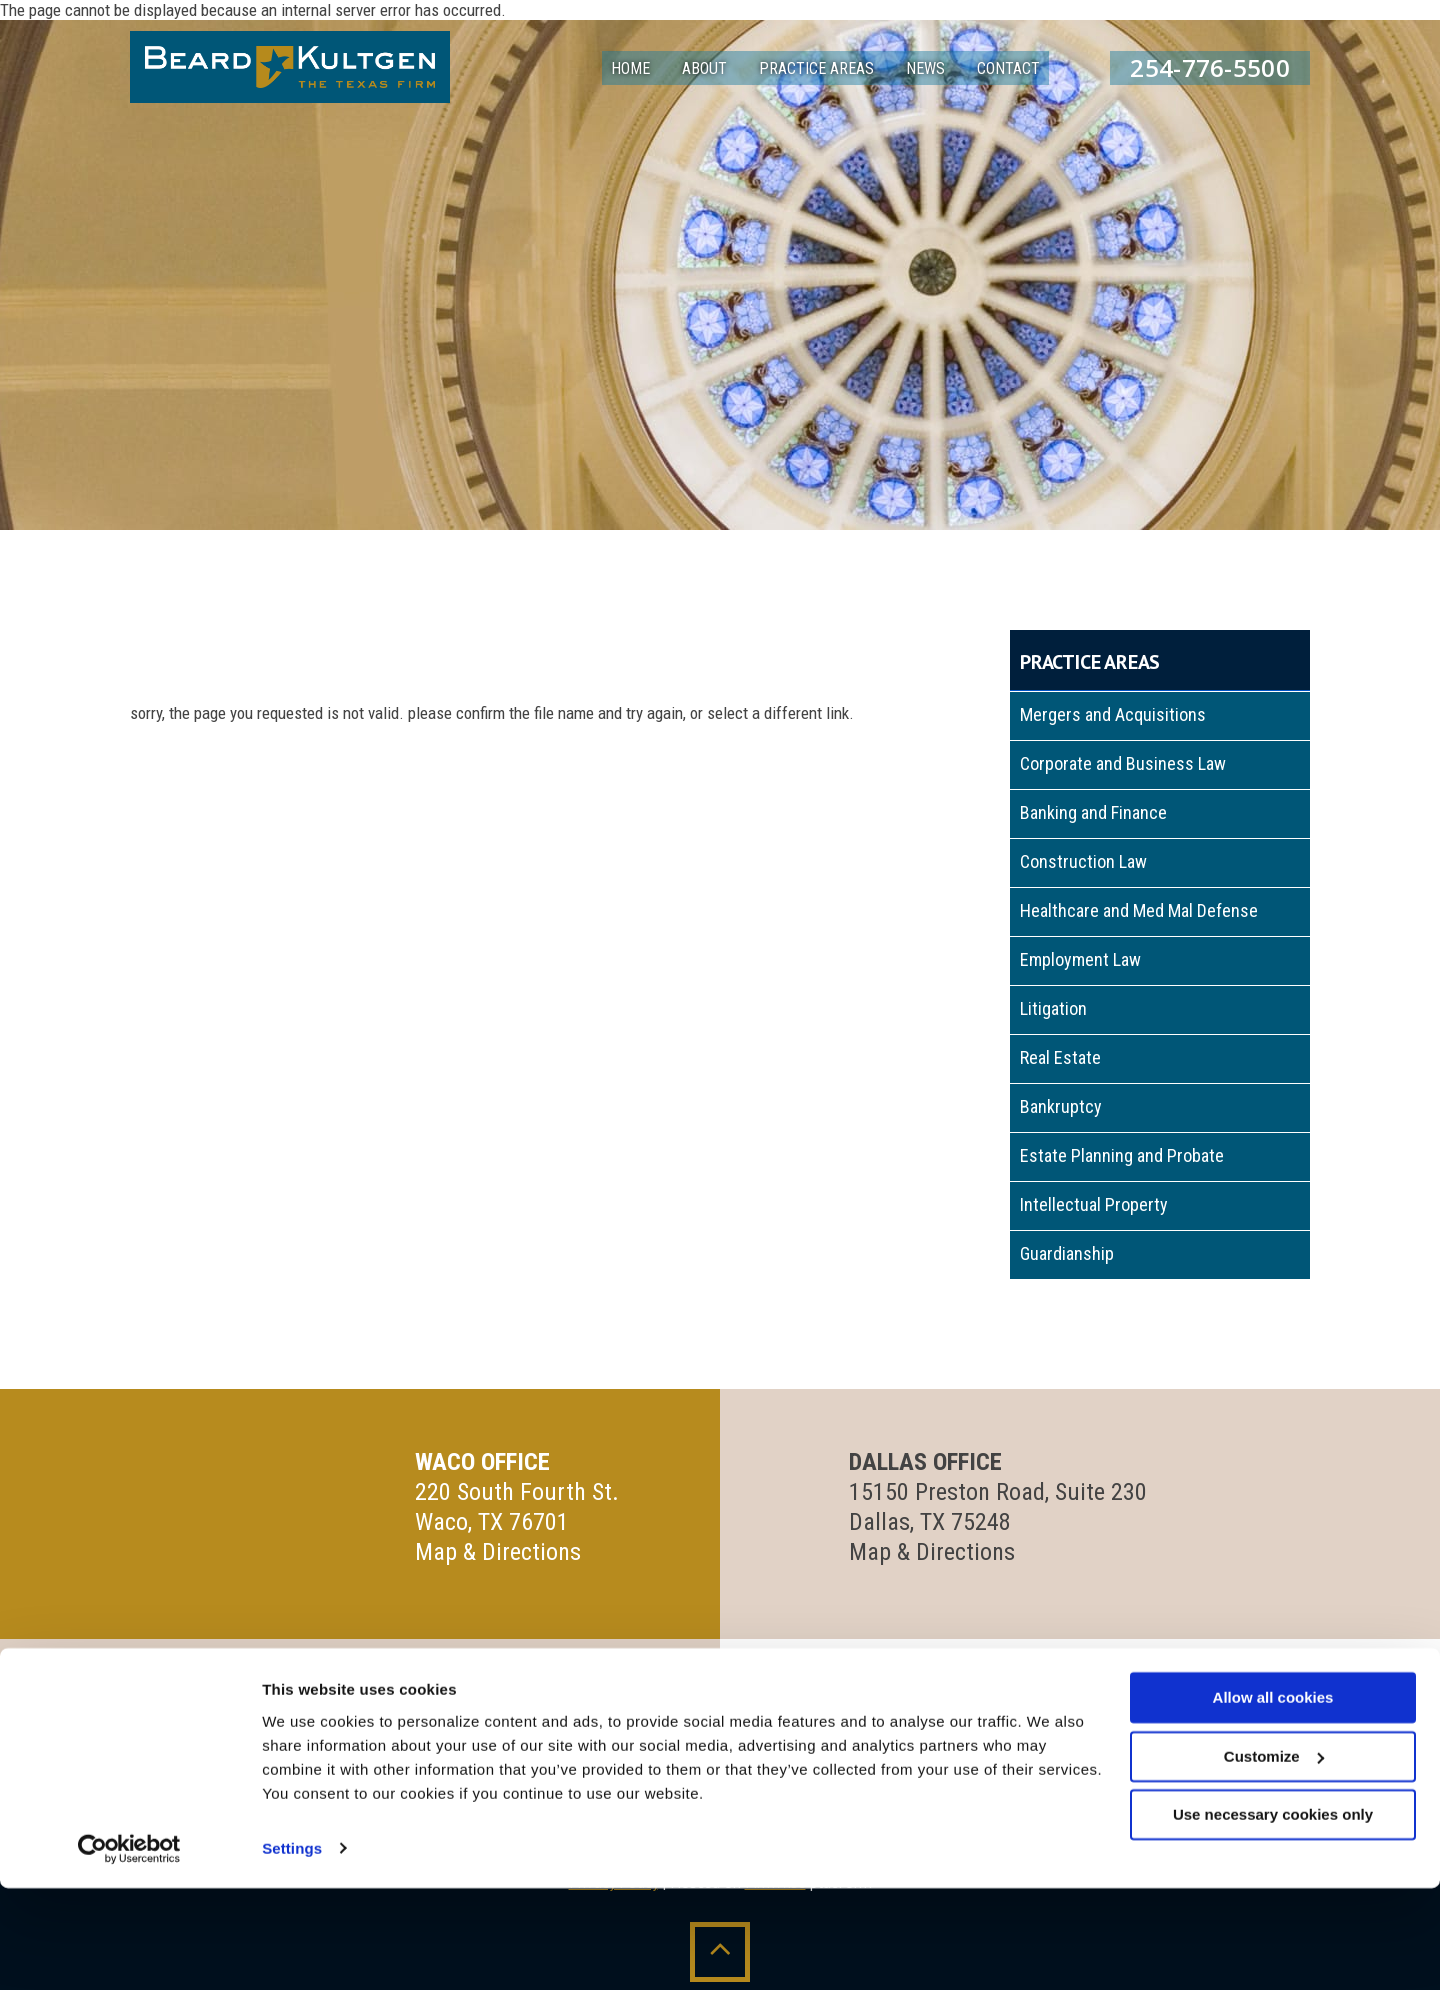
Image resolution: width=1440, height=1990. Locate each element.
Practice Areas (816, 68)
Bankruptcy (1061, 1106)
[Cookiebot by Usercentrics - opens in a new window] (129, 1951)
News (925, 68)
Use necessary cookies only (1273, 1917)
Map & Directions (498, 1552)
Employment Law (1080, 959)
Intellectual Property (1094, 1204)
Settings (292, 1950)
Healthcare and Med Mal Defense (1139, 910)
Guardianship (1067, 1253)
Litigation (1053, 1008)
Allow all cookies (1273, 1800)
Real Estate (1060, 1057)
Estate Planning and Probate (1122, 1155)
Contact (1008, 68)
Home (630, 68)
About (704, 68)
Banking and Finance (1093, 812)
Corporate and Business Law (1123, 763)
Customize (1274, 1858)
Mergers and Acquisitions (1113, 714)
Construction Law (1083, 861)
